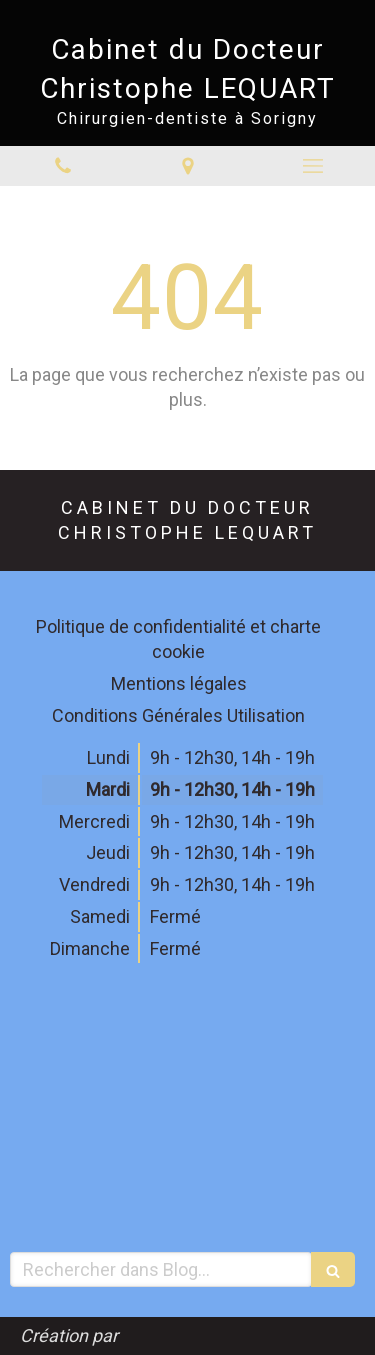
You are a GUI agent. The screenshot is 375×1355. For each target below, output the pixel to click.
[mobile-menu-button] (312, 166)
